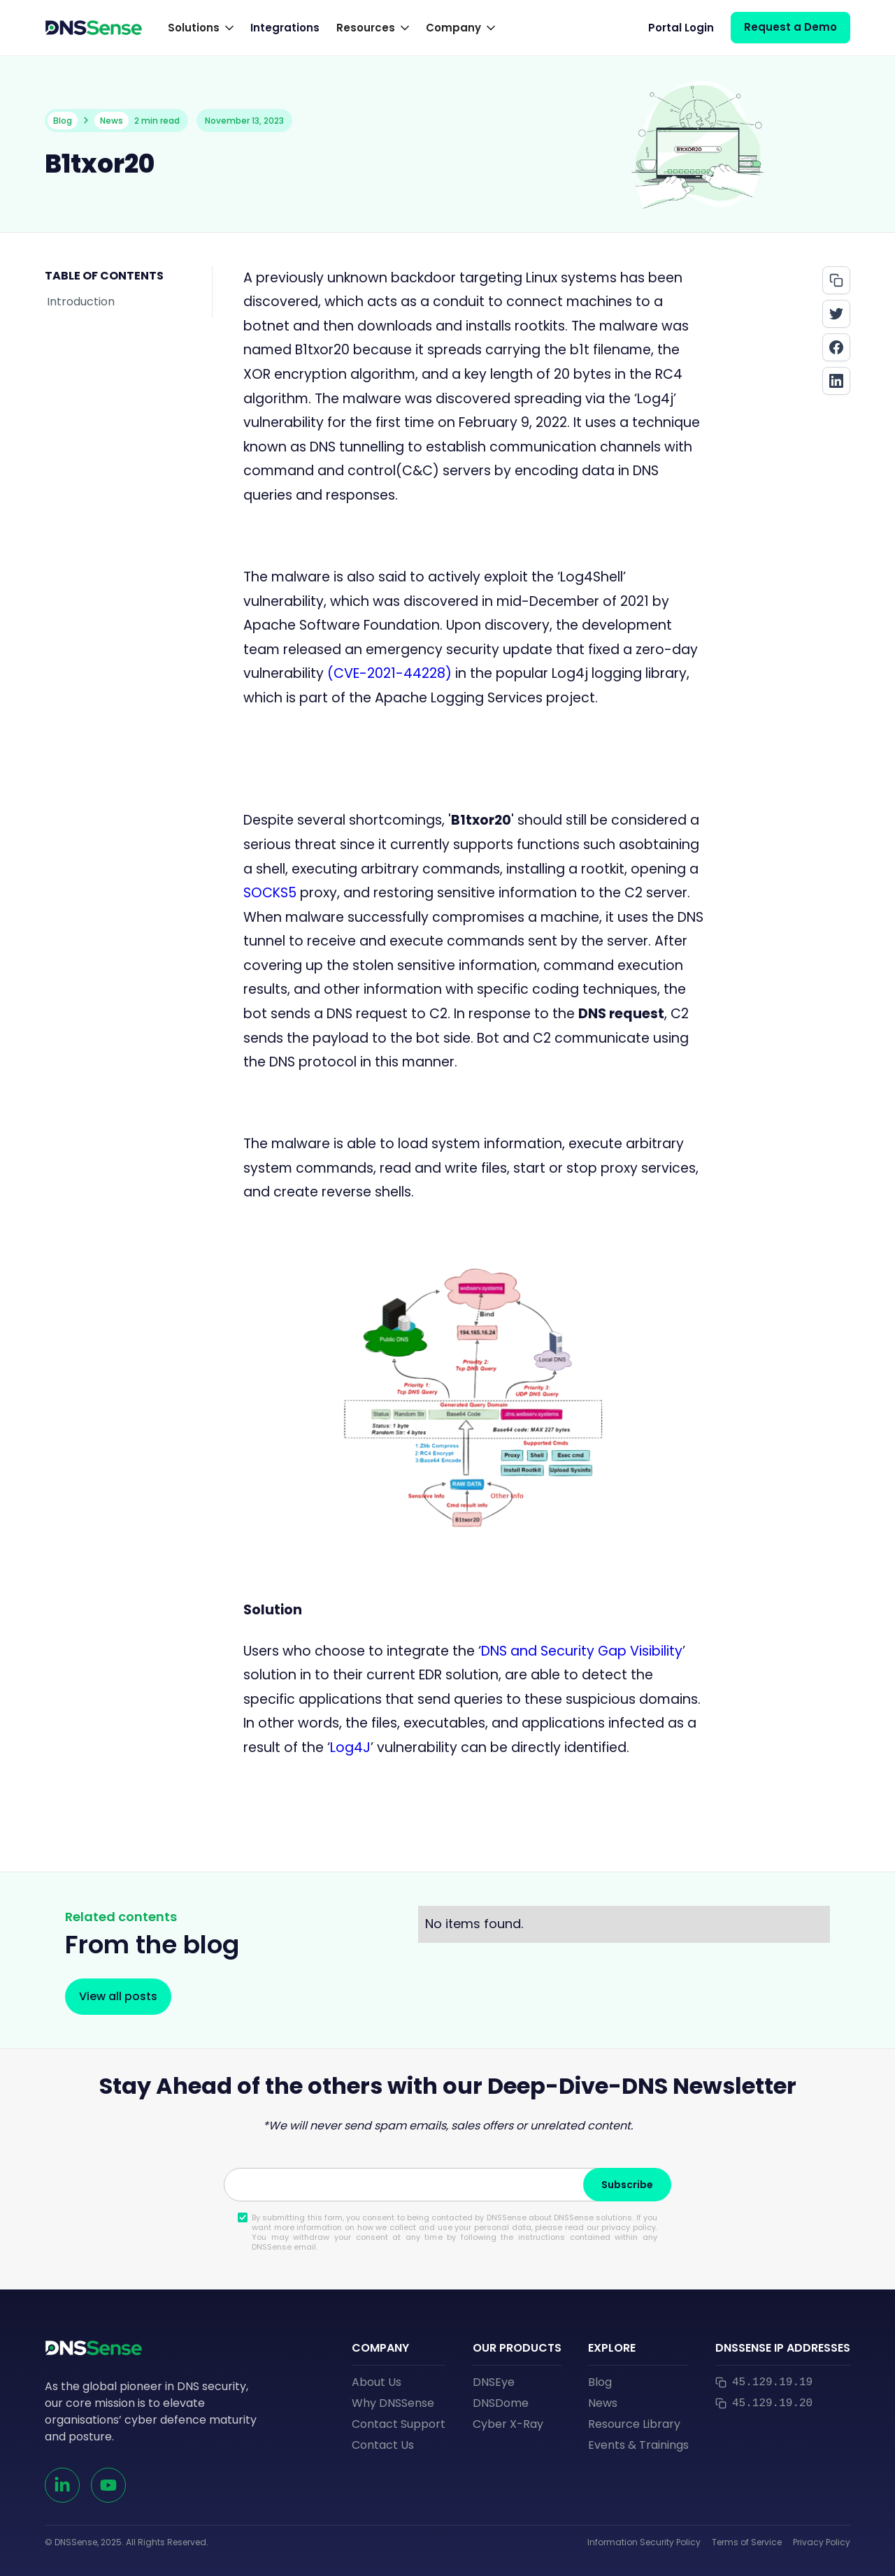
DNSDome (501, 2403)
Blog (600, 2382)
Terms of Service (747, 2542)
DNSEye (494, 2382)
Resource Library (634, 2424)
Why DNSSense (393, 2403)
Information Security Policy (644, 2542)
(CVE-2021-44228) (389, 673)
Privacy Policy (821, 2542)
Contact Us (383, 2445)
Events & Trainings (638, 2445)
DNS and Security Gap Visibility (581, 1651)
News (602, 2403)
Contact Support (398, 2424)
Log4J (350, 1747)
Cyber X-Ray (508, 2424)
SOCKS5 (271, 892)
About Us (376, 2382)
